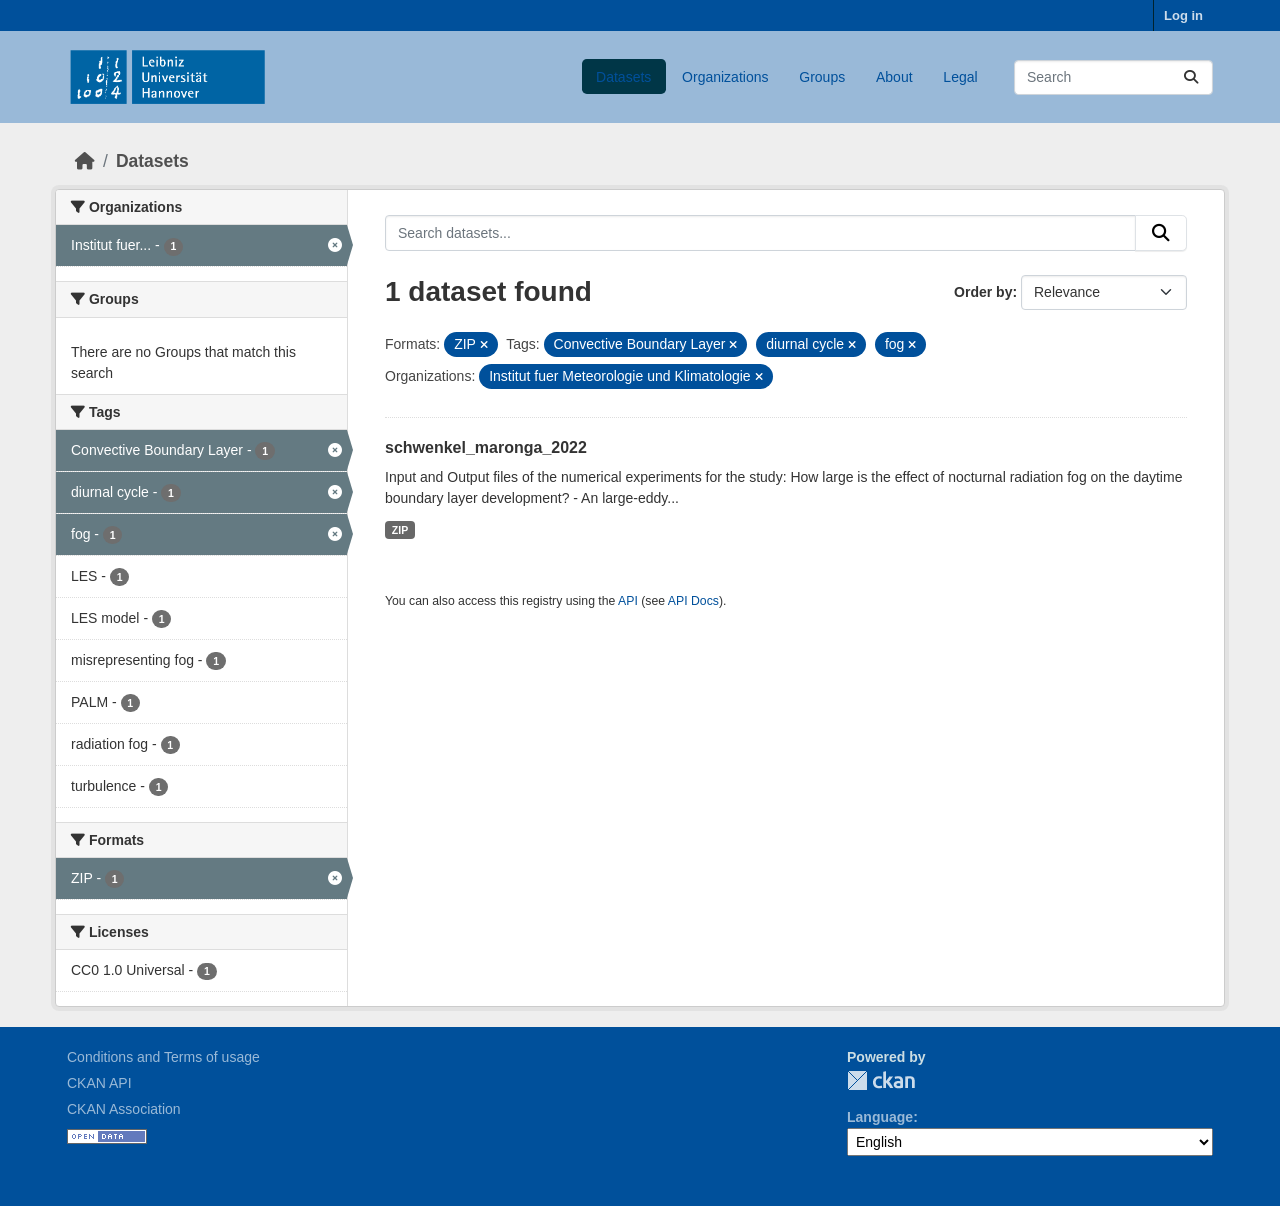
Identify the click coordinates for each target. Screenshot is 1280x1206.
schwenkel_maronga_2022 (486, 447)
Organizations (725, 77)
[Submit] (1191, 77)
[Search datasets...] (1113, 77)
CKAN (881, 1080)
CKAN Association (124, 1109)
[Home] (85, 161)
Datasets (623, 77)
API (628, 601)
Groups (822, 77)
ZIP (400, 530)
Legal (960, 77)
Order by (983, 292)
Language (880, 1117)
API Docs (693, 601)
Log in (1183, 15)
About (894, 77)
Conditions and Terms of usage (163, 1057)
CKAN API (99, 1083)
